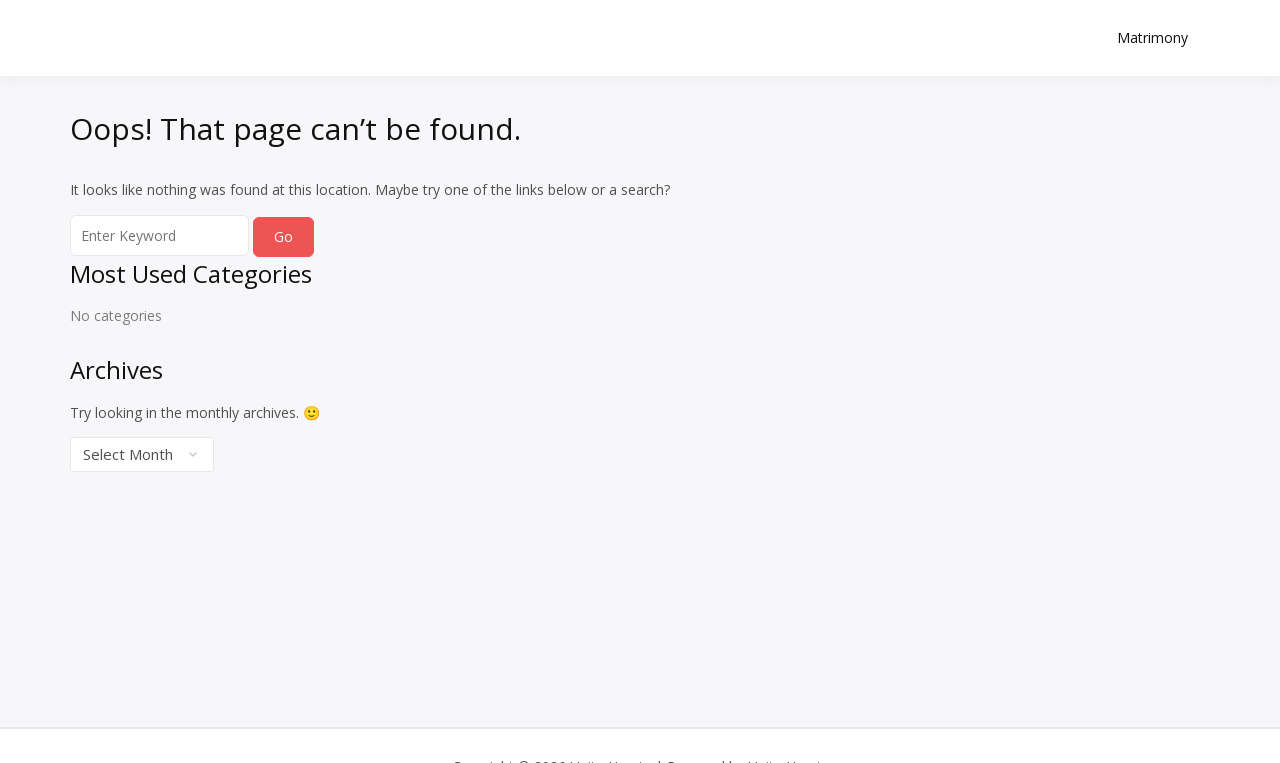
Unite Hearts (190, 27)
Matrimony (1152, 37)
